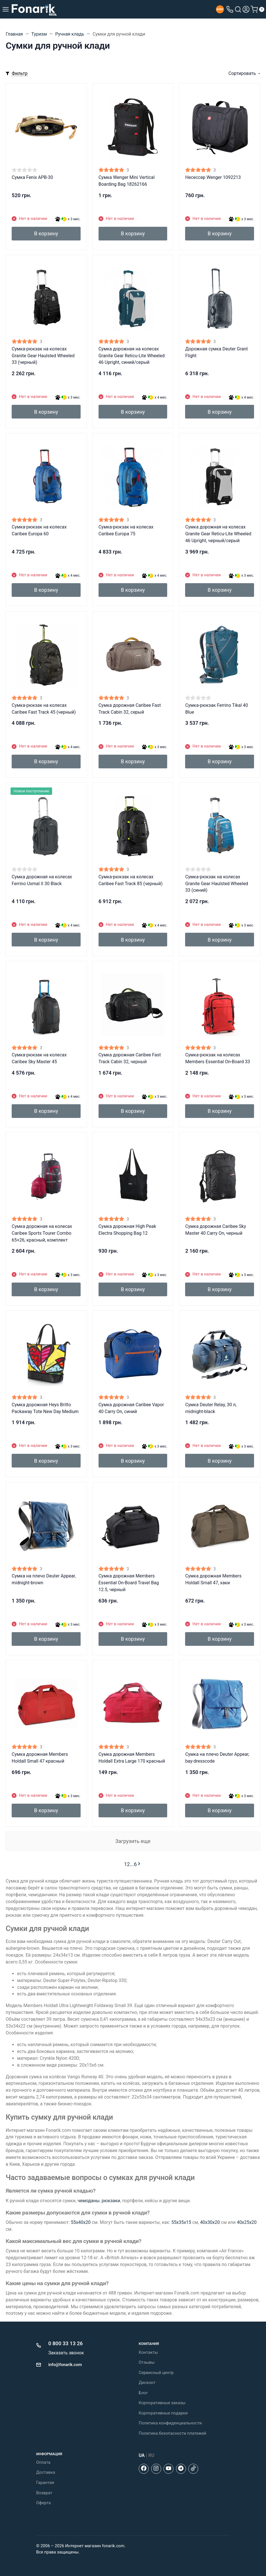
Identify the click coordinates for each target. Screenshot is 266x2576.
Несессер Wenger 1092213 (213, 177)
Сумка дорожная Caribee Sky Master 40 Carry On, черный (215, 1230)
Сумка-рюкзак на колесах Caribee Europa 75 (126, 530)
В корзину (46, 233)
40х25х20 (247, 2222)
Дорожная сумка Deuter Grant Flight (216, 352)
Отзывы (147, 2362)
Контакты (148, 2352)
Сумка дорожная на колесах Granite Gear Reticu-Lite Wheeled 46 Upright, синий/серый (132, 355)
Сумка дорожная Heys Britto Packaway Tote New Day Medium (45, 1408)
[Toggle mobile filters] (17, 73)
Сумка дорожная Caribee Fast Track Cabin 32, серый (130, 709)
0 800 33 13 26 (65, 2343)
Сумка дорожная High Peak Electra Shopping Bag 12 (127, 1230)
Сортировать (242, 73)
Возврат (44, 2492)
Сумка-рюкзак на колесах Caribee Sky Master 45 (39, 1058)
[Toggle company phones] (230, 9)
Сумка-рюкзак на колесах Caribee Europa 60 (39, 530)
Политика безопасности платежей (172, 2433)
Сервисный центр (156, 2372)
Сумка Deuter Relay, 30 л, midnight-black (210, 1408)
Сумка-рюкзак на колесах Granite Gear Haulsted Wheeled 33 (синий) (216, 883)
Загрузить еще (132, 1841)
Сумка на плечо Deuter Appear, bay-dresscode (217, 1758)
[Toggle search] (238, 9)
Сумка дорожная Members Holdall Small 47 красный (40, 1758)
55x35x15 (181, 2222)
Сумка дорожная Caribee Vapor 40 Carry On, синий (131, 1408)
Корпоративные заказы (162, 2402)
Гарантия (45, 2482)
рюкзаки (111, 2200)
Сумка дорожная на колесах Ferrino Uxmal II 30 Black (42, 880)
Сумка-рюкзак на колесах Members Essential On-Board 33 (217, 1058)
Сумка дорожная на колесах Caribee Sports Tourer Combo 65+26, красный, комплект (42, 1233)
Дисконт (147, 2382)
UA (142, 2455)
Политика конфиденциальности (170, 2423)
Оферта (43, 2502)
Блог (143, 2392)
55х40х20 (81, 2222)
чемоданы (88, 2200)
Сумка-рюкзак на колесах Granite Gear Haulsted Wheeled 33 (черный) (43, 355)
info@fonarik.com (65, 2364)
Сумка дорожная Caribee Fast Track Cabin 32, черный (130, 1058)
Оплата (43, 2462)
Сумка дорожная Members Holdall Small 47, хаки (213, 1579)
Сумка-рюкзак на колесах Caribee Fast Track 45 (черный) (44, 709)
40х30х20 (210, 2222)
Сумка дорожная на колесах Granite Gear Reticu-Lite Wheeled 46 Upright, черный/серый (218, 533)
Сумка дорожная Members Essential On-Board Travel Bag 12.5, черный (129, 1582)
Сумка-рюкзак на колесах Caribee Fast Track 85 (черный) (131, 880)
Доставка (45, 2472)
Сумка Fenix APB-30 (32, 177)
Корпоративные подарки (163, 2413)
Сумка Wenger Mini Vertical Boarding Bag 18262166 (127, 181)
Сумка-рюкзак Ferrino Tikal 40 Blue (216, 709)
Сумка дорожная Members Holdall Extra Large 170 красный (132, 1758)
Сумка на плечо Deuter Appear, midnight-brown (44, 1579)
